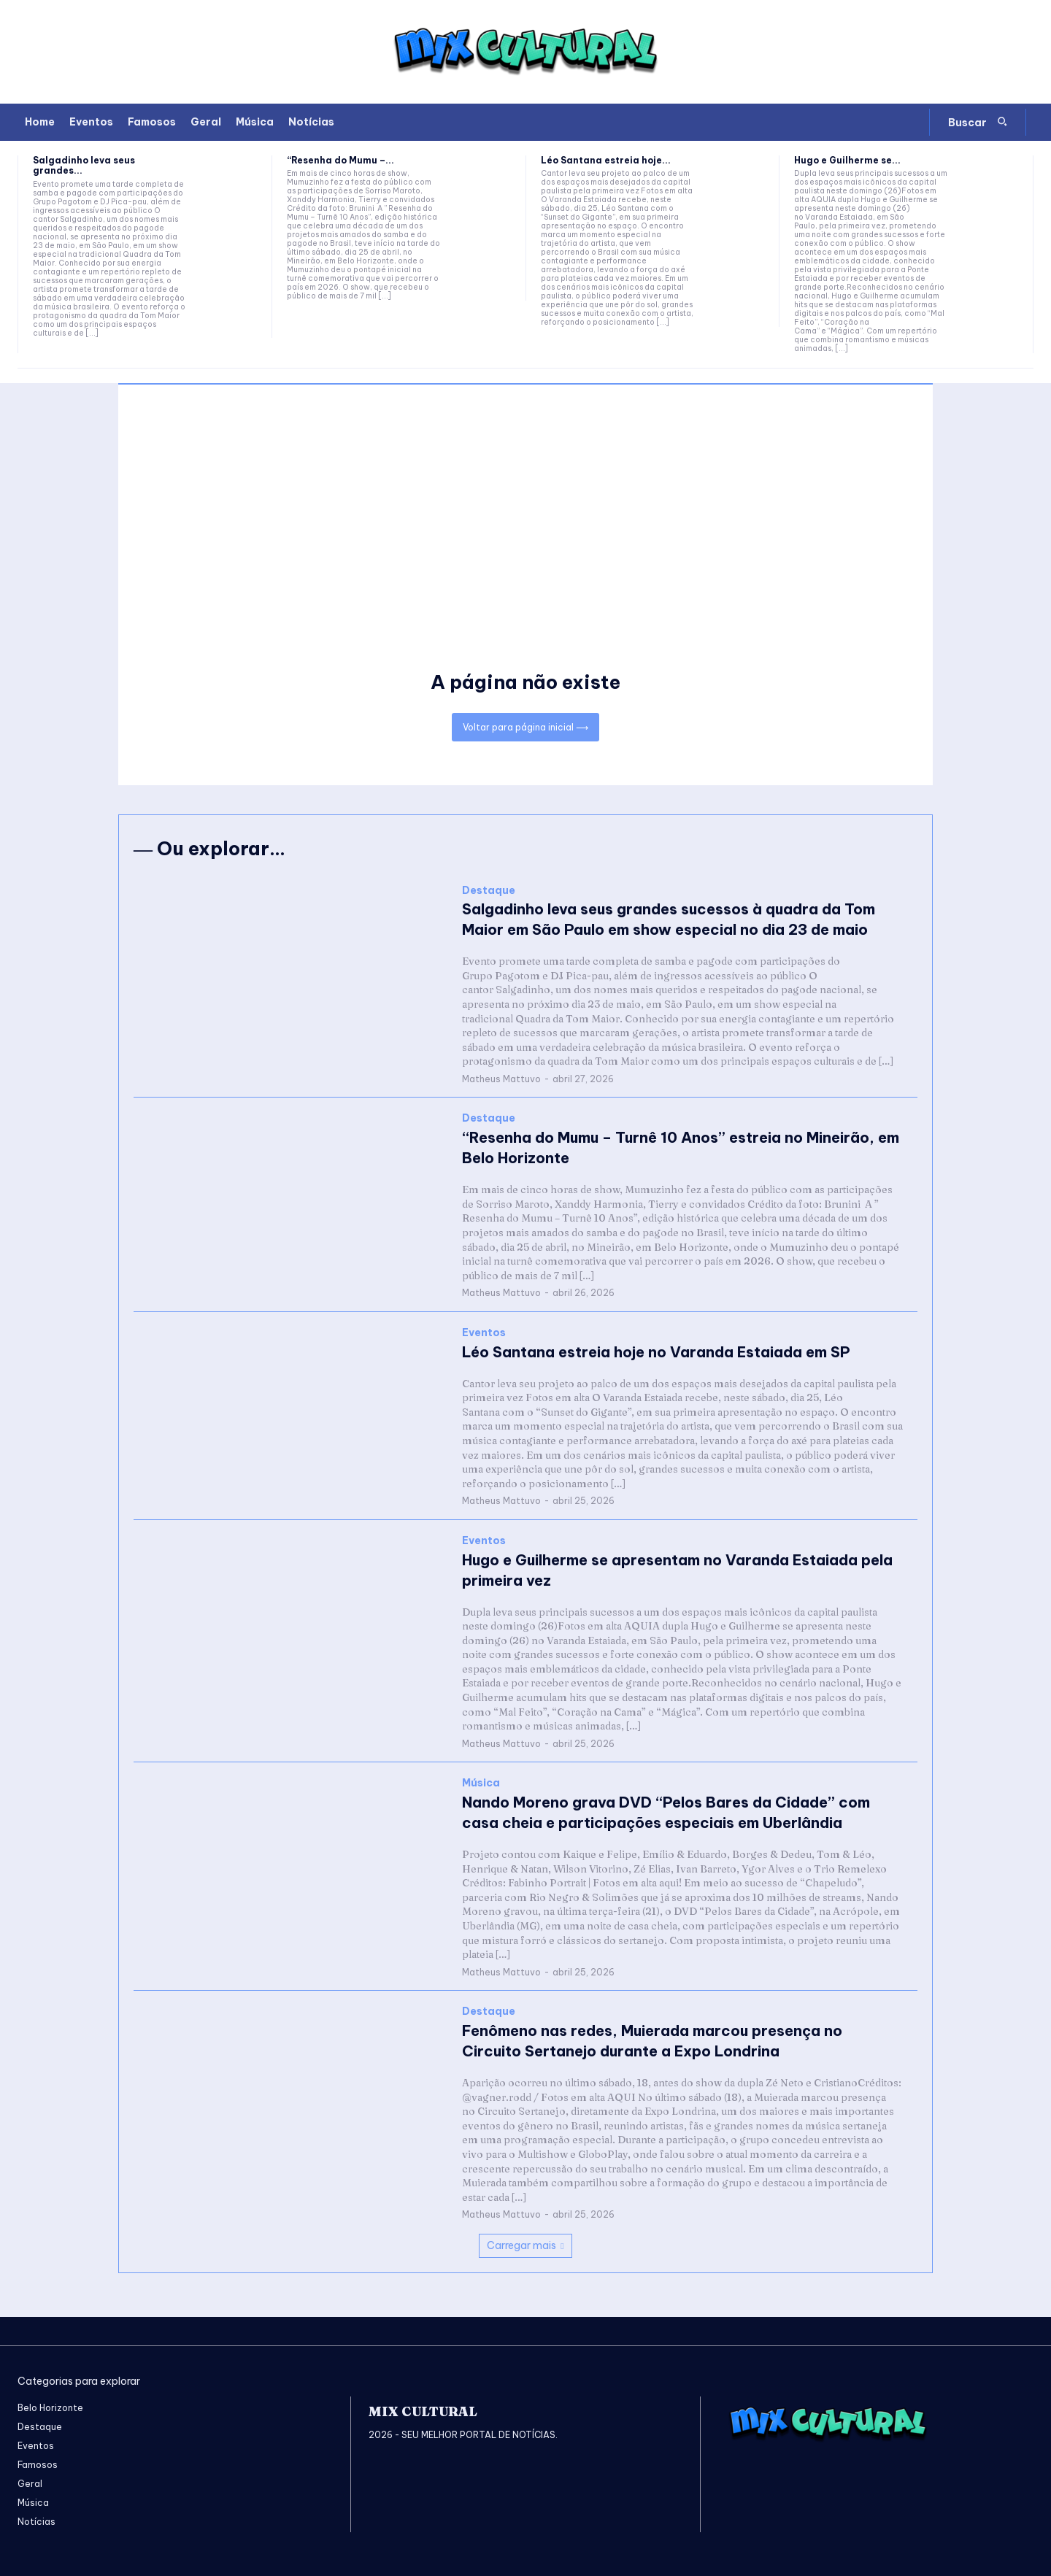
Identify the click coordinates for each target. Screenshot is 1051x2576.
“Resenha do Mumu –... (340, 160)
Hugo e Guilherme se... (847, 160)
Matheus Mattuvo (501, 1078)
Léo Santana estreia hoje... (606, 160)
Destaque (488, 890)
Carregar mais (525, 2245)
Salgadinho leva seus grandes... (84, 165)
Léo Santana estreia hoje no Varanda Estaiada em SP (656, 1352)
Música (481, 1783)
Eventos (484, 1333)
